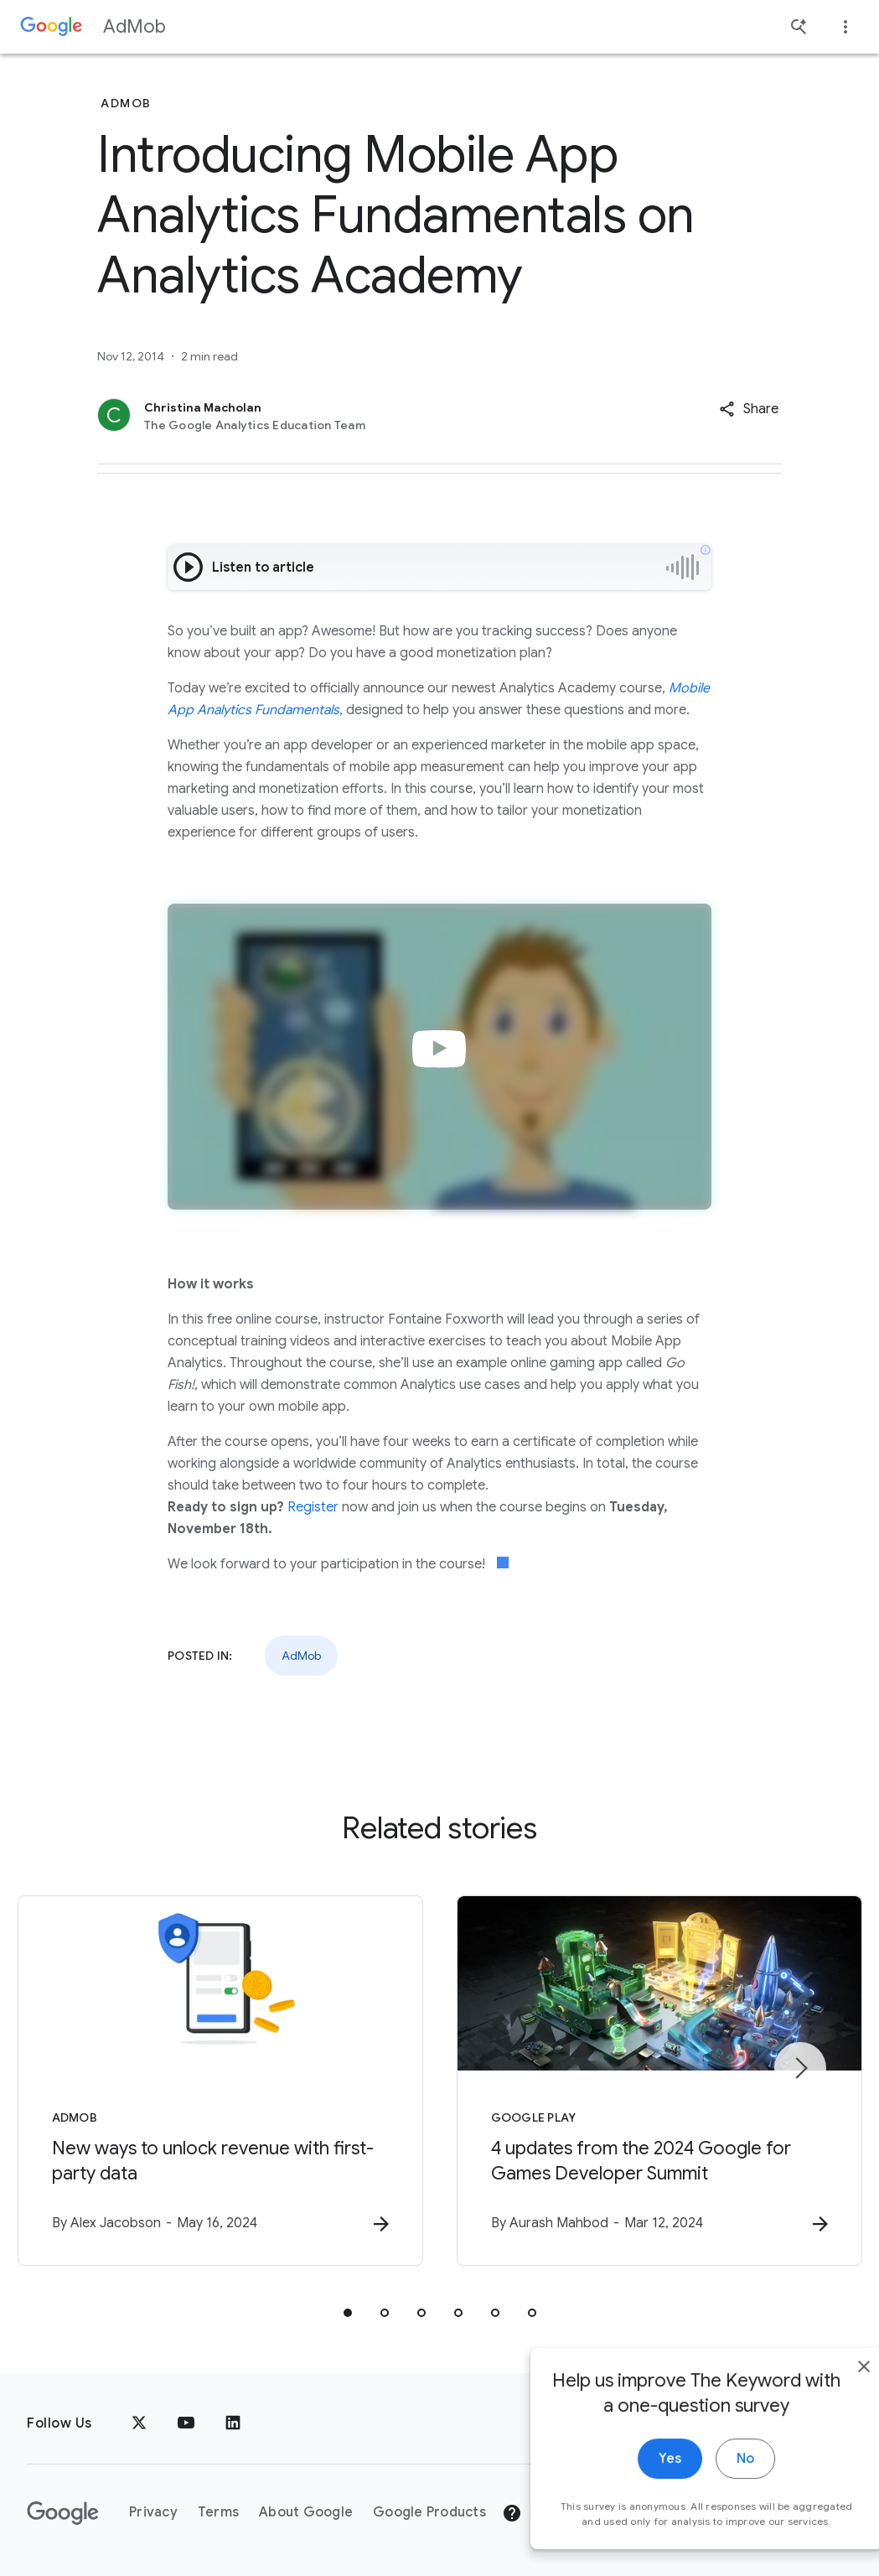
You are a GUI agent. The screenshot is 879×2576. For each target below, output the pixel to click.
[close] (827, 2393)
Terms (218, 2512)
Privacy (153, 2512)
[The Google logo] (63, 2513)
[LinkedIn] (233, 2423)
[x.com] (139, 2423)
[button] (749, 409)
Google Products (429, 2512)
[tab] (347, 2312)
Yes (633, 2485)
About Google (306, 2512)
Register (313, 1507)
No (708, 2485)
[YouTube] (186, 2423)
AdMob (134, 26)
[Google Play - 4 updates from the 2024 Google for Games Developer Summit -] (659, 2080)
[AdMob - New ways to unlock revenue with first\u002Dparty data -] (220, 2080)
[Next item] (800, 2068)
